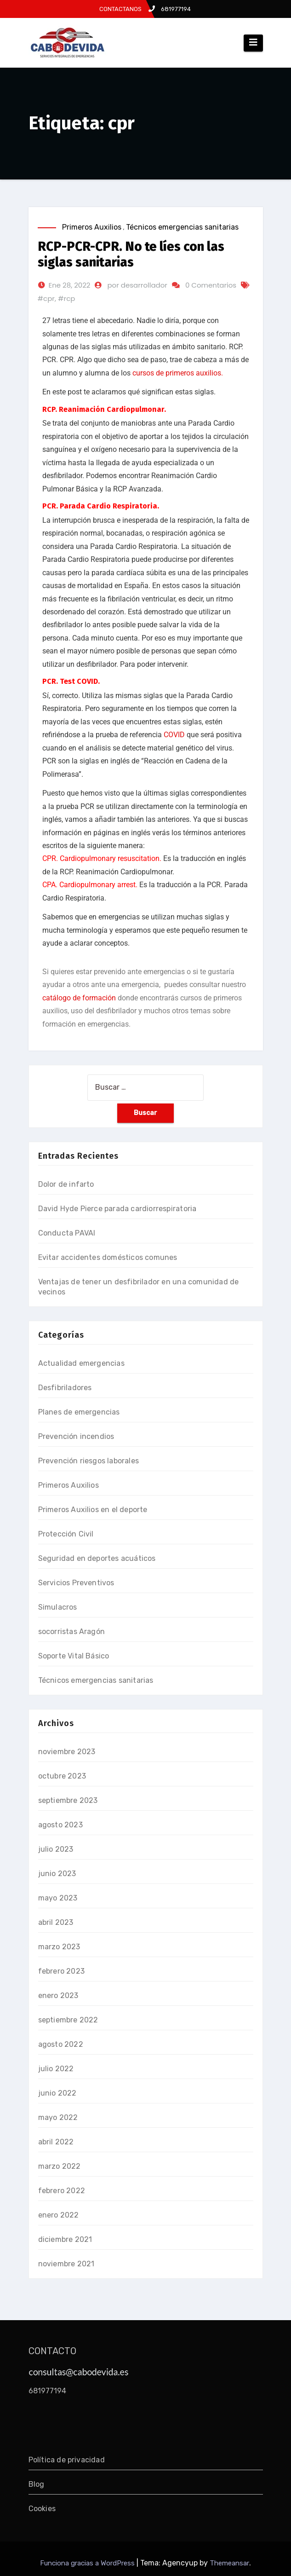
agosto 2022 (60, 2044)
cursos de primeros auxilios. (177, 373)
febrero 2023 (61, 1971)
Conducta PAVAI (67, 1233)
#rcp (66, 298)
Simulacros (57, 1607)
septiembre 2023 (68, 1800)
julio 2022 (56, 2068)
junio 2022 (57, 2093)
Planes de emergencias (79, 1412)
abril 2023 (56, 1922)
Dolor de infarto (66, 1184)
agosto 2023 (60, 1824)
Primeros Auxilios (91, 227)
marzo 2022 (59, 2166)
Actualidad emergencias (81, 1363)
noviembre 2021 (66, 2263)
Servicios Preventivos (76, 1582)
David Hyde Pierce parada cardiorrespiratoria (117, 1208)
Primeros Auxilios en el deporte (93, 1509)
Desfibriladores (65, 1387)
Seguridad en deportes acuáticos (97, 1558)
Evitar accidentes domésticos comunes (107, 1257)
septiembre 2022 (68, 2020)
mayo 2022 (58, 2117)
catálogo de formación (79, 997)
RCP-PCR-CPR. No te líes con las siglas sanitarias (131, 254)
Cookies (42, 2508)
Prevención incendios (76, 1436)
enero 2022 (58, 2215)
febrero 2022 (61, 2190)
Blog (37, 2484)
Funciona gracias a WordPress (88, 2563)
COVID (174, 734)
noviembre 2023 (67, 1751)
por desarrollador (137, 285)
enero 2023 (58, 1995)
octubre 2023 (62, 1776)
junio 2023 (57, 1873)
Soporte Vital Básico (73, 1656)
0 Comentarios (210, 285)
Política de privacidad (67, 2459)
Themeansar (229, 2563)
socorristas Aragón (71, 1631)
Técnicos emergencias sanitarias (182, 227)
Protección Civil (66, 1534)
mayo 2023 (58, 1898)
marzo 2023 (59, 1946)
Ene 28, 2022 (70, 285)
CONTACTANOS (120, 9)
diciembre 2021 (65, 2239)
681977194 (169, 9)
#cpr (46, 298)
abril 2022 (56, 2141)
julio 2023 (56, 1849)
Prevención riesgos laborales (88, 1460)
